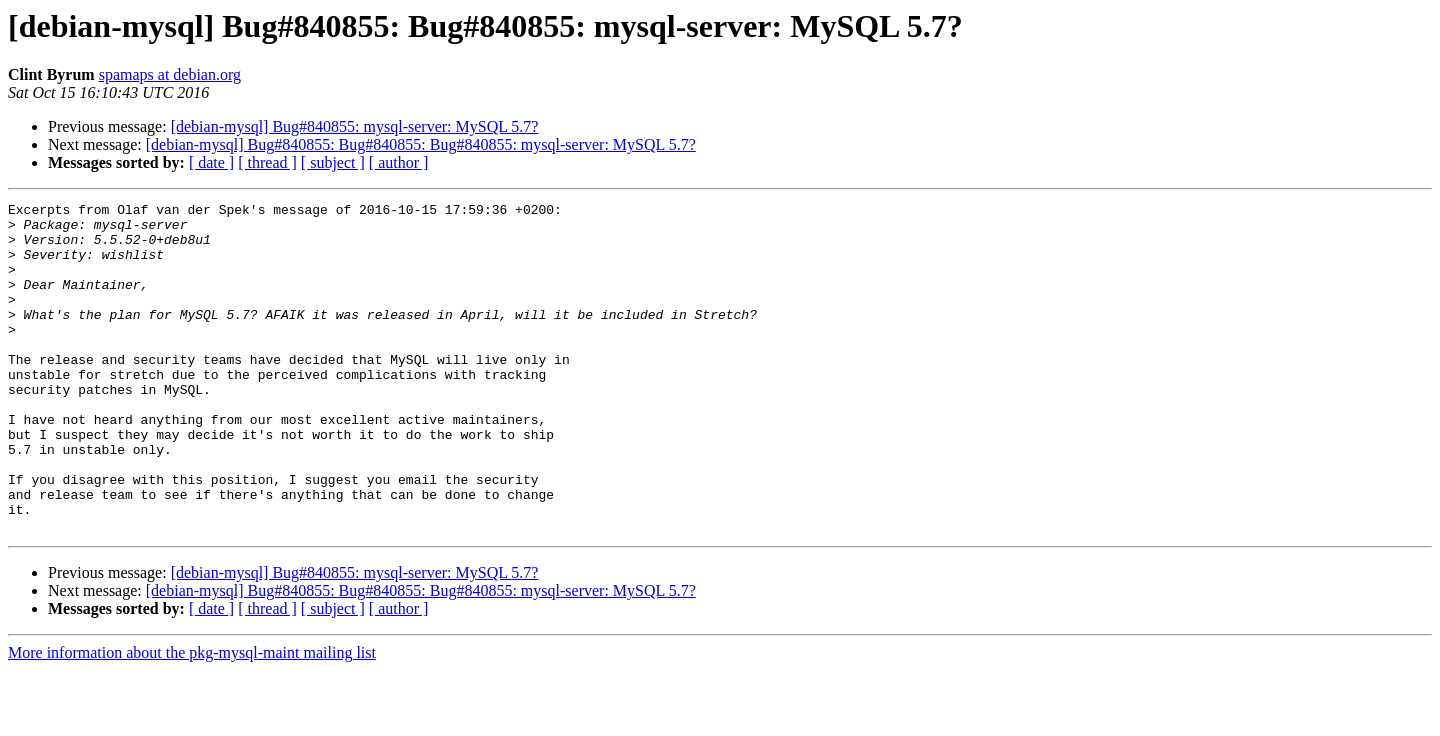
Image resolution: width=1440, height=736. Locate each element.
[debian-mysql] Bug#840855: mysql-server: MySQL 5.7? (355, 126)
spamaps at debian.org (170, 74)
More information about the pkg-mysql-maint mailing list (192, 718)
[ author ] (399, 162)
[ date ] (211, 162)
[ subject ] (333, 162)
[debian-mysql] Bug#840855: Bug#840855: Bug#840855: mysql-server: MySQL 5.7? (421, 144)
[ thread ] (267, 162)
